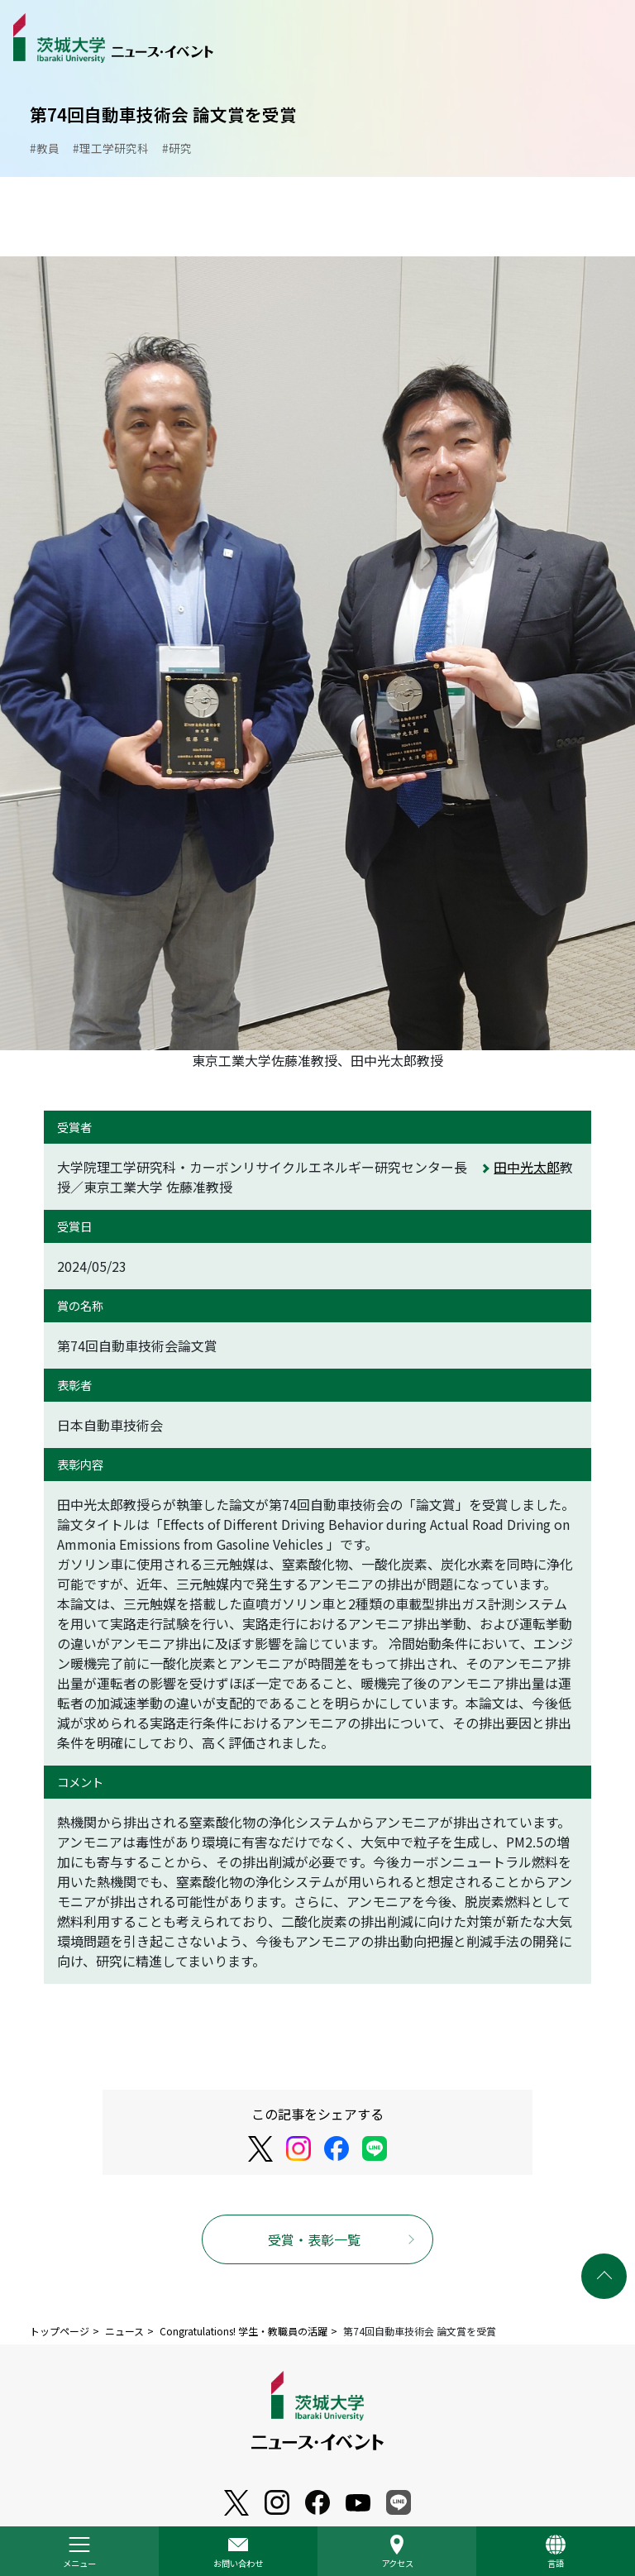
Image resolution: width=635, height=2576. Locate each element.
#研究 (177, 148)
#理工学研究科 (111, 148)
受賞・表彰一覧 (314, 2239)
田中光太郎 (527, 1167)
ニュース (124, 2331)
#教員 (45, 148)
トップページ (59, 2331)
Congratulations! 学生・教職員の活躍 (243, 2331)
